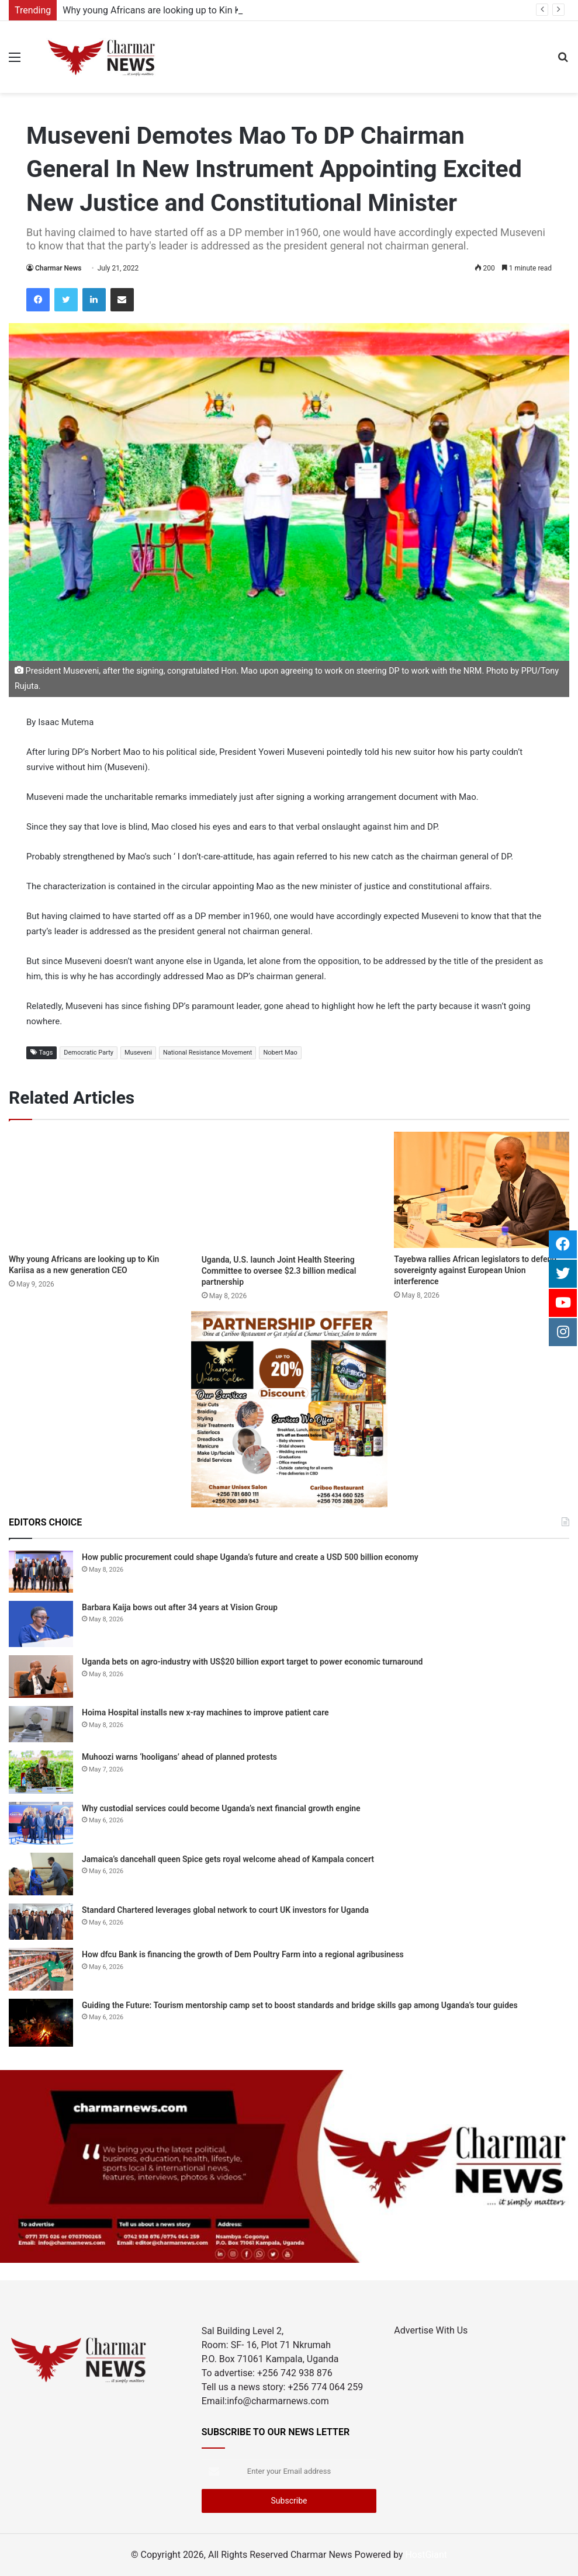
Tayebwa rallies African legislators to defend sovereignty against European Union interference (475, 1270)
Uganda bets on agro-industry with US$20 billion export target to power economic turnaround (252, 1661)
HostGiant (426, 2554)
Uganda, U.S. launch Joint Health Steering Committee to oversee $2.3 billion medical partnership (279, 1271)
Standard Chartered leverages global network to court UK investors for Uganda (225, 1910)
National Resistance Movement (207, 1052)
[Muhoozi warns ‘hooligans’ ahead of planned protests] (41, 1771)
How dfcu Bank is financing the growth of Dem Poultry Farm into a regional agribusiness (243, 1954)
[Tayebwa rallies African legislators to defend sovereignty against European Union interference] (481, 1190)
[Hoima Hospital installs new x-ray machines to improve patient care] (41, 1724)
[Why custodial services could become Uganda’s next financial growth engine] (41, 1823)
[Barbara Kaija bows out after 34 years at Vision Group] (41, 1624)
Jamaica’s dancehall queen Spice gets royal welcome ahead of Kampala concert (229, 1859)
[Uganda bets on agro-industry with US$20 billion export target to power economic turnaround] (41, 1676)
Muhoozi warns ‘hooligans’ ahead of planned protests (179, 1757)
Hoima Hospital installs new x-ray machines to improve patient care (205, 1712)
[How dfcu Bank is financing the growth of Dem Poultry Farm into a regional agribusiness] (41, 1969)
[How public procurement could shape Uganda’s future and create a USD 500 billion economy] (41, 1572)
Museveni (138, 1052)
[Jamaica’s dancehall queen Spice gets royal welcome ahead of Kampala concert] (41, 1874)
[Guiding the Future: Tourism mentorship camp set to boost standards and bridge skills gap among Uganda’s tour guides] (41, 2023)
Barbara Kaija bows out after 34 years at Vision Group (180, 1607)
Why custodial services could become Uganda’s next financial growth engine (221, 1808)
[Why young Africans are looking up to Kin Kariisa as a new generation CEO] (96, 1190)
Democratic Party (88, 1052)
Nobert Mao (280, 1052)
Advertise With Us (431, 2330)
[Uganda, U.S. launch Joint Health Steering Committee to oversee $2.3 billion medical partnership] (289, 1190)
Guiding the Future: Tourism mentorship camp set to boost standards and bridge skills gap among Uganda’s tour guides (300, 2005)
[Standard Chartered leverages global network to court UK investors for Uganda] (41, 1922)
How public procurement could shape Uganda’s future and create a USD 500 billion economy (250, 1557)
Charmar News (58, 268)
